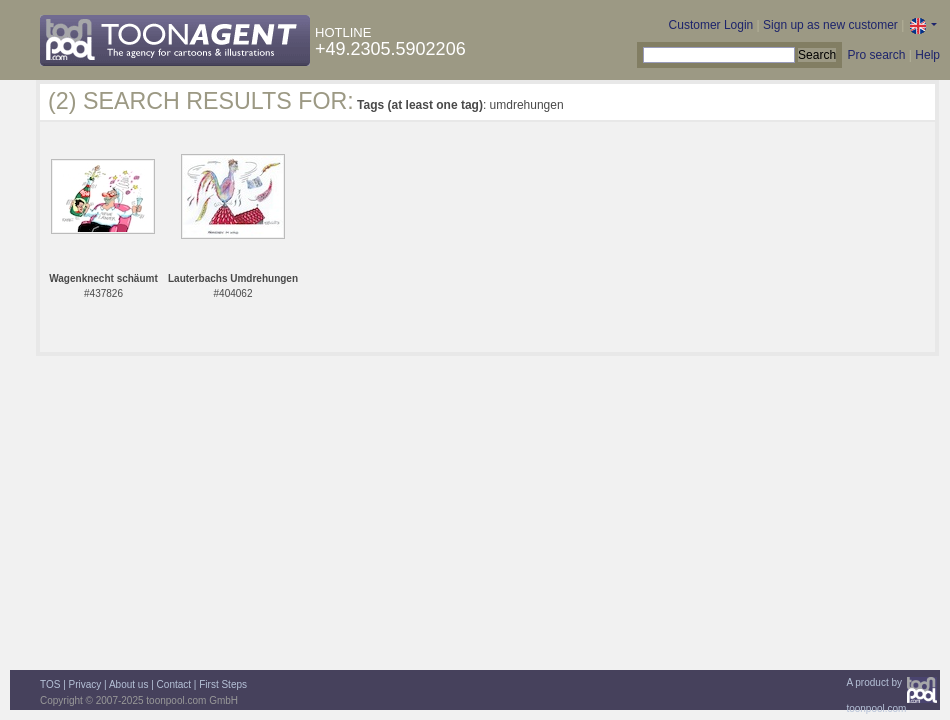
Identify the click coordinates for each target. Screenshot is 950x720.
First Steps (223, 684)
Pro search (876, 55)
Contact (174, 684)
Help (927, 55)
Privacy (85, 684)
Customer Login (711, 25)
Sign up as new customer (830, 25)
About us (128, 684)
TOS (50, 684)
